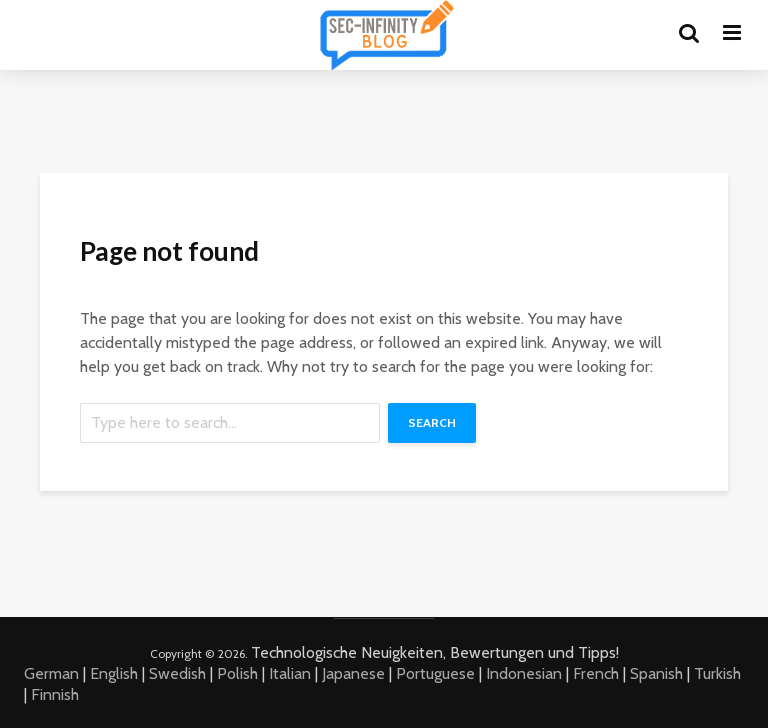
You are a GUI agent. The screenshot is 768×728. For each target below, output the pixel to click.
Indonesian (524, 673)
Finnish (55, 694)
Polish (237, 673)
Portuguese (435, 673)
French (596, 673)
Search (432, 422)
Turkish (717, 673)
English (114, 673)
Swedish (177, 673)
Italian (290, 673)
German (51, 673)
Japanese (353, 673)
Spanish (656, 673)
